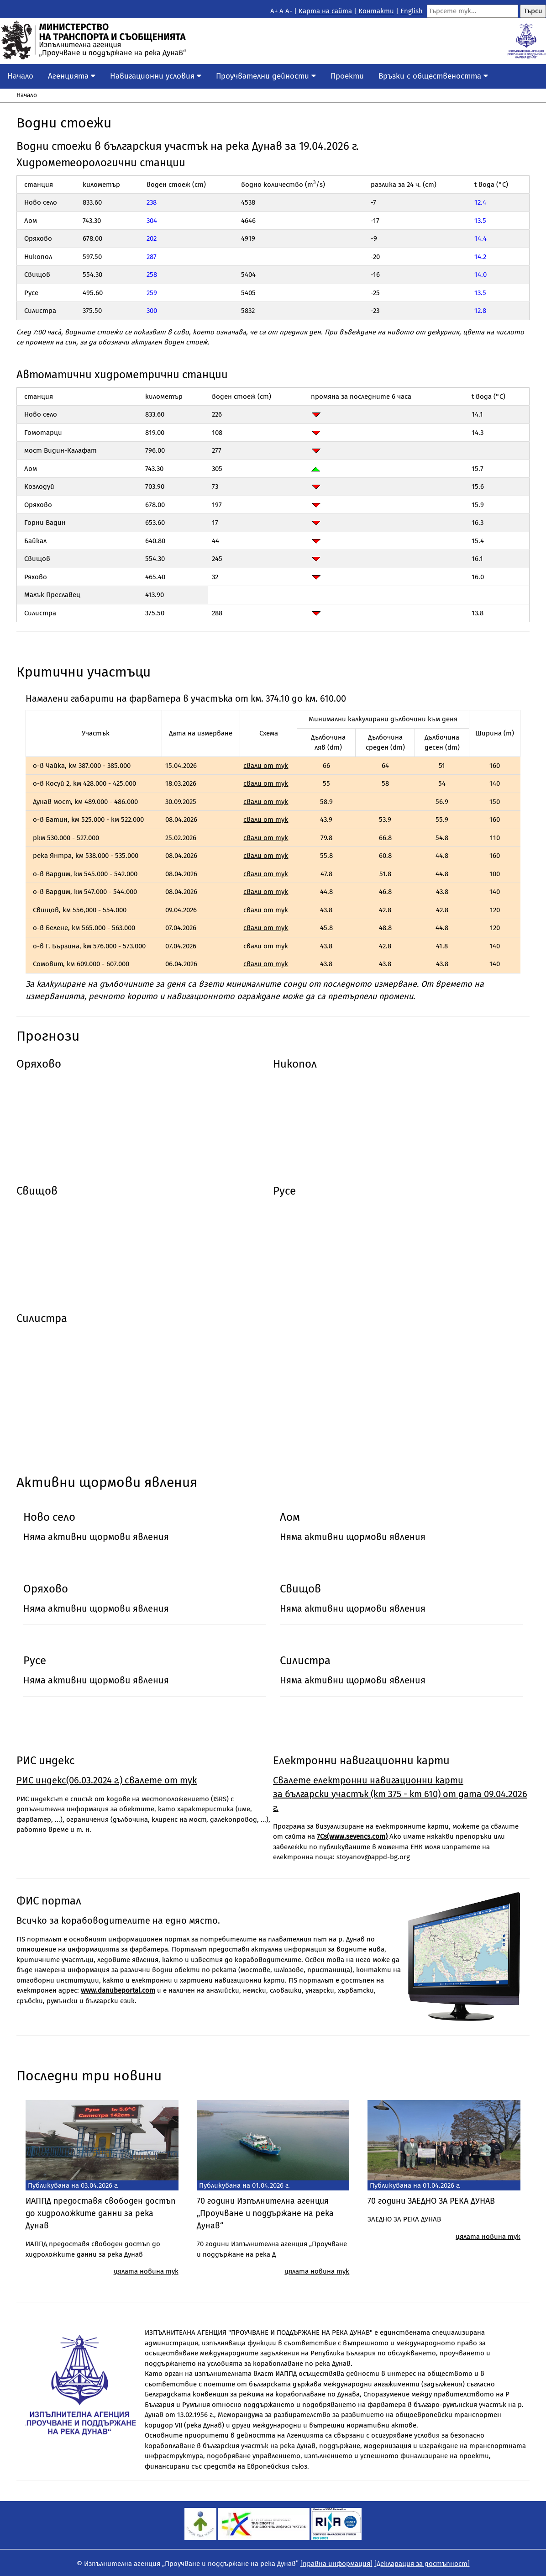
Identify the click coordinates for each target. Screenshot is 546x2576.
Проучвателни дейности (266, 76)
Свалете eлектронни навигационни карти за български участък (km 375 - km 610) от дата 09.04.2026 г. (400, 1794)
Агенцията (71, 76)
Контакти (376, 11)
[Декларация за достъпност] (422, 2564)
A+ (274, 11)
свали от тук (265, 766)
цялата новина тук (146, 2271)
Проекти (347, 76)
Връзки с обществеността (433, 76)
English (411, 11)
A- (288, 11)
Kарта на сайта (325, 11)
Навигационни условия (155, 76)
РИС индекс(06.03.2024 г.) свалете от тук (106, 1780)
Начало (20, 76)
